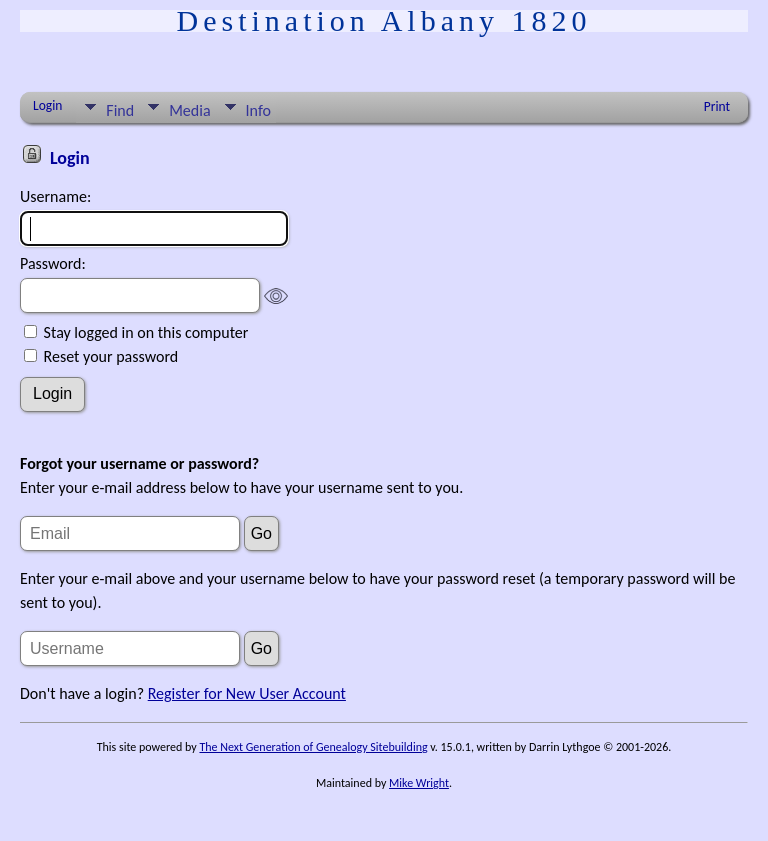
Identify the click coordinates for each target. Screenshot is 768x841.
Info (258, 110)
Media (189, 110)
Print (717, 106)
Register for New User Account (247, 693)
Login (47, 105)
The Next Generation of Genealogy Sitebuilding (313, 747)
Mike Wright (419, 783)
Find (120, 110)
